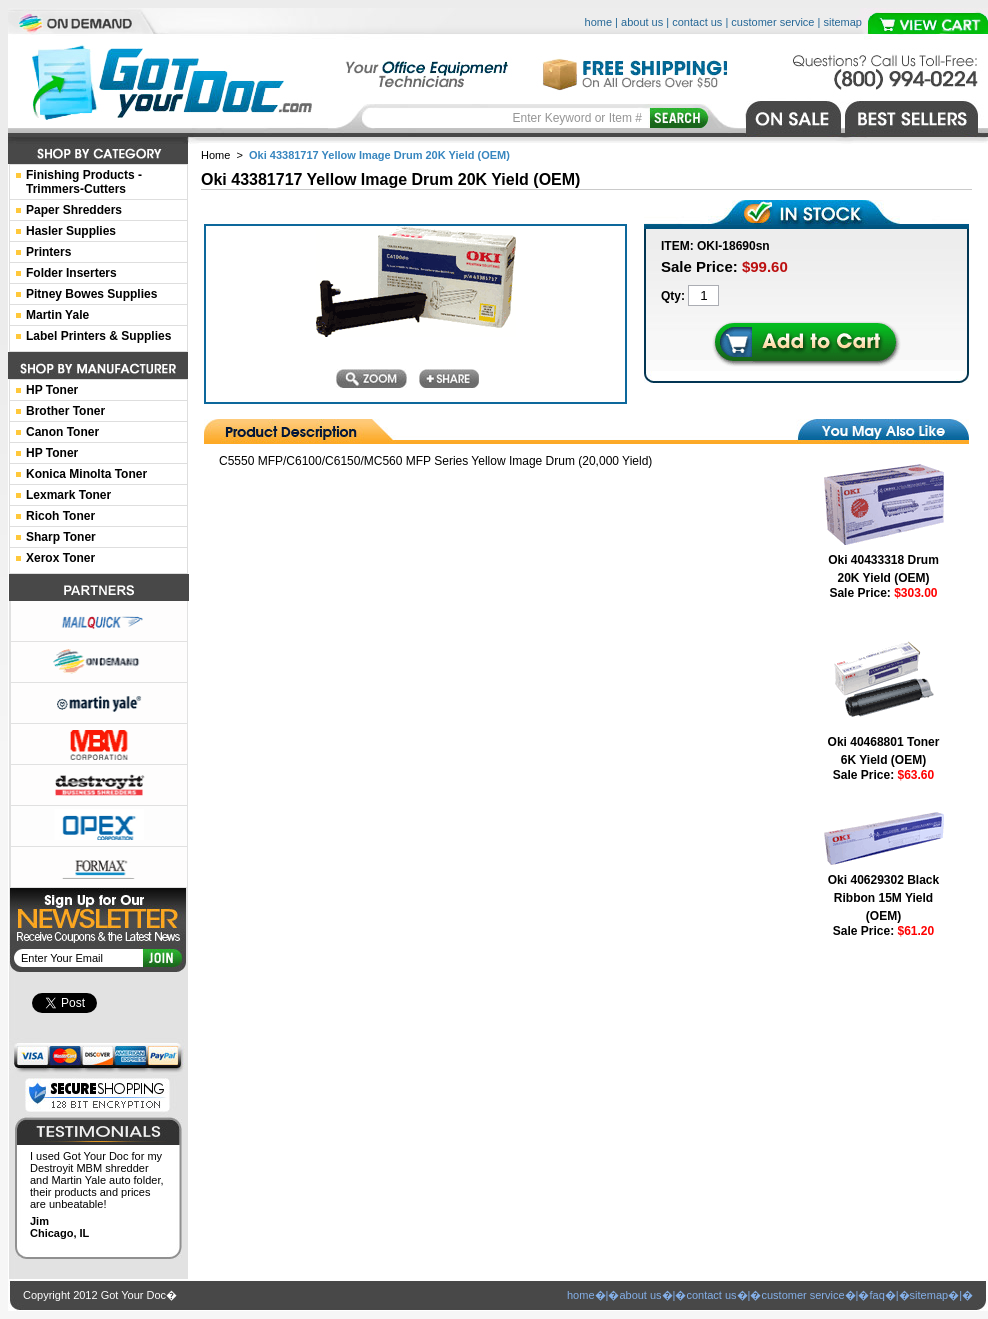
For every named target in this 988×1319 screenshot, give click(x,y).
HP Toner (52, 390)
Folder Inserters (71, 273)
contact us (697, 22)
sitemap (842, 22)
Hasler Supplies (71, 231)
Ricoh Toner (60, 516)
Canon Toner (62, 432)
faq (876, 1295)
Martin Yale (57, 315)
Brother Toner (65, 411)
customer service (772, 22)
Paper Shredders (74, 210)
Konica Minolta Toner (86, 474)
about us (642, 22)
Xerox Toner (60, 558)
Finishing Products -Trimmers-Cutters (84, 182)
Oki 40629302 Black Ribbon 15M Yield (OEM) (883, 898)
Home (215, 155)
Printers (48, 252)
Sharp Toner (61, 537)
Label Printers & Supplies (98, 336)
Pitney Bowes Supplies (91, 294)
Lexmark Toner (68, 495)
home (599, 22)
